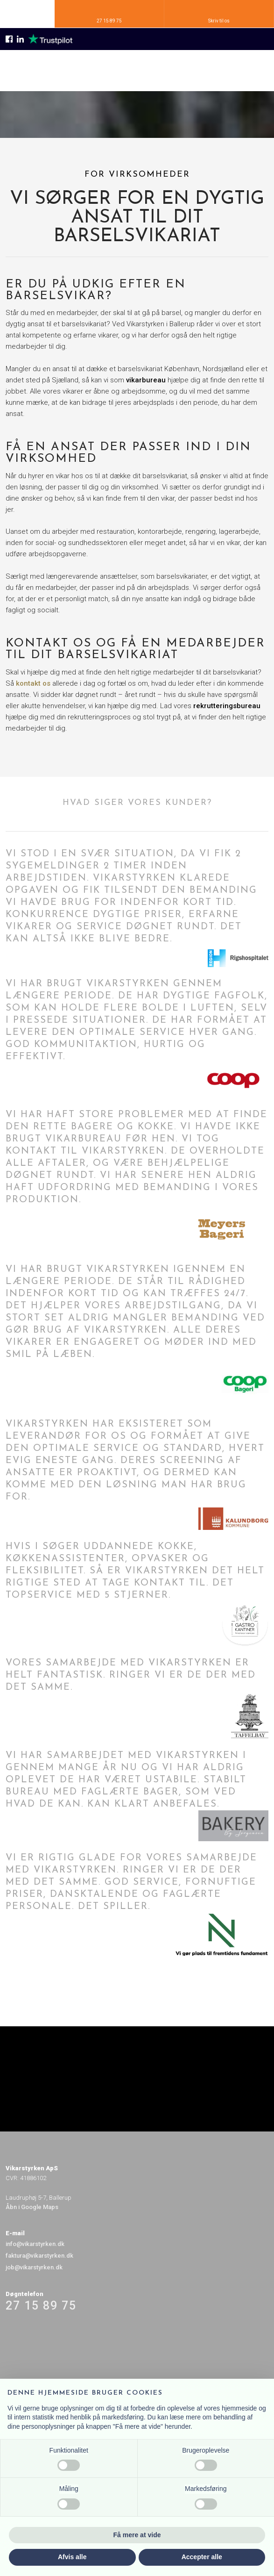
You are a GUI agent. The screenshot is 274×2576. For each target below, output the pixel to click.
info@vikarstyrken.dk (35, 2243)
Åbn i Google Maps (32, 2206)
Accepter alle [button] (202, 2557)
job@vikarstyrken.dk (34, 2267)
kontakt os (33, 683)
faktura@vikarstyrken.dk (39, 2255)
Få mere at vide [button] (137, 2535)
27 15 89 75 (41, 2305)
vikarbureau (147, 380)
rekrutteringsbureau (226, 706)
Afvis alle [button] (72, 2557)
